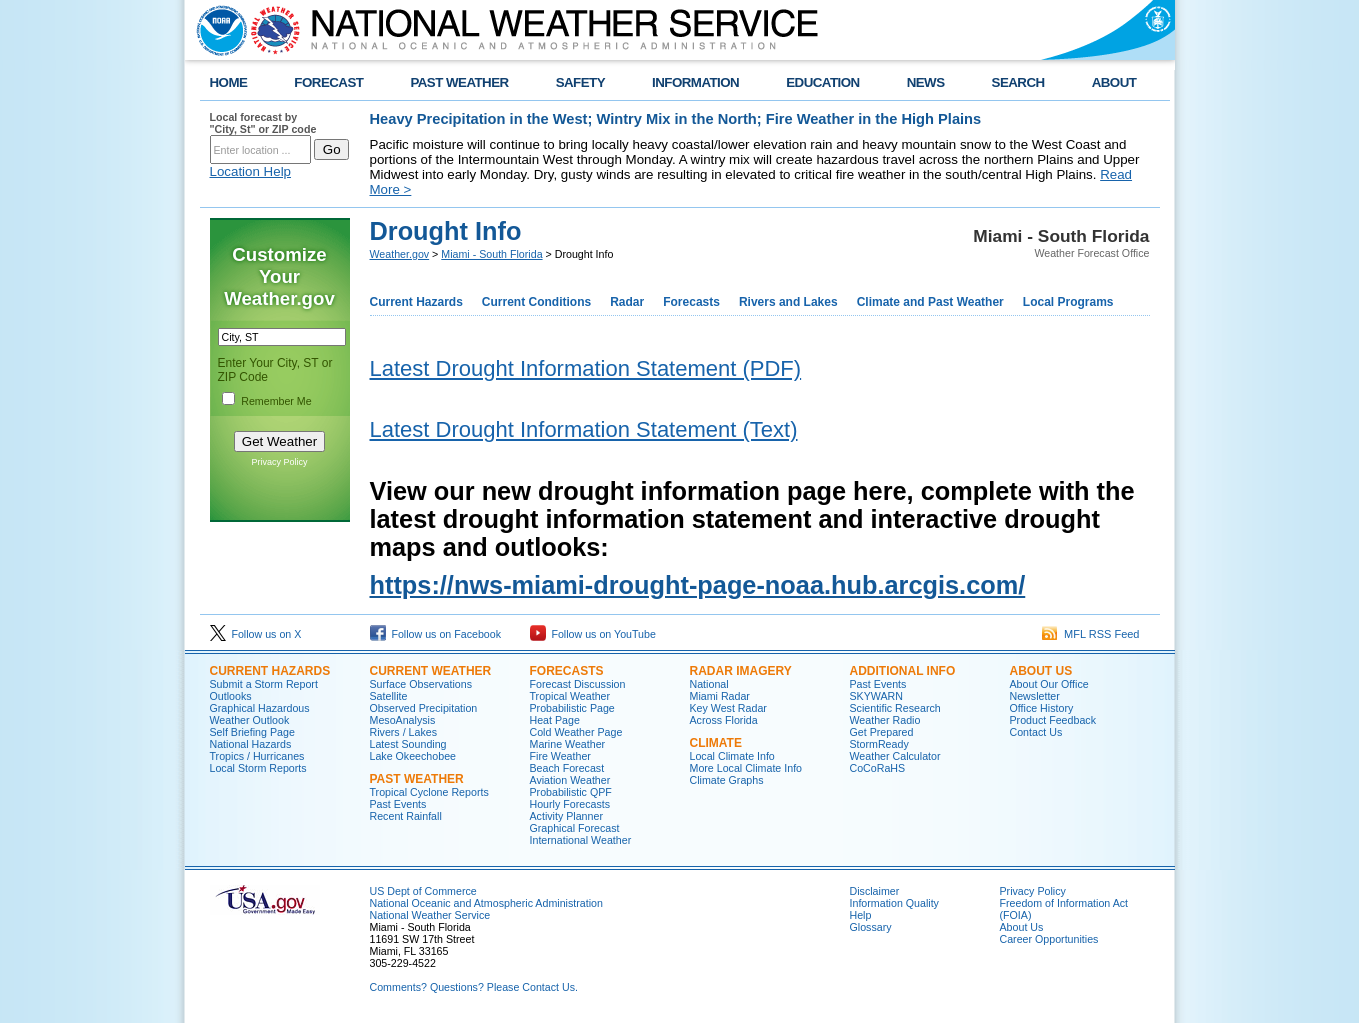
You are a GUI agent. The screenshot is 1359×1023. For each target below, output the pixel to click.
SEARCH (1018, 82)
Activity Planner (566, 816)
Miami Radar (720, 696)
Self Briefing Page (252, 732)
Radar (627, 302)
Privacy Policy (279, 462)
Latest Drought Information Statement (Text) (584, 429)
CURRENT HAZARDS (270, 671)
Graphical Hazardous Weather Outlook (260, 714)
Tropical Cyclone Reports (429, 792)
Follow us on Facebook (436, 634)
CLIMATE (716, 743)
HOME (229, 82)
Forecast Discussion (578, 684)
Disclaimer (875, 891)
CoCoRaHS (878, 768)
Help (861, 915)
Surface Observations (421, 684)
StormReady (879, 744)
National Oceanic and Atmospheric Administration (486, 903)
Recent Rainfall (406, 816)
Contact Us (1036, 732)
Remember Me (276, 401)
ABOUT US (1041, 671)
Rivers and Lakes (788, 302)
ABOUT (1114, 82)
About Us (1022, 927)
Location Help (251, 171)
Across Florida (724, 720)
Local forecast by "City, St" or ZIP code (263, 123)
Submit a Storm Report (264, 684)
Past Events (398, 804)
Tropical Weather (570, 696)
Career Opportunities (1049, 939)
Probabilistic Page (572, 708)
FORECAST (328, 82)
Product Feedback (1053, 720)
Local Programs (1068, 302)
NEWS (926, 82)
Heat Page (555, 720)
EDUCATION (822, 82)
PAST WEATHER (459, 82)
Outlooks (231, 696)
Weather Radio (885, 720)
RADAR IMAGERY (741, 671)
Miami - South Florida (491, 254)
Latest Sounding (408, 744)
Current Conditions (536, 302)
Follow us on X (256, 634)
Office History (1042, 708)
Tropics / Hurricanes (257, 756)
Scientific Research (895, 708)
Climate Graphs (727, 780)
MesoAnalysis (403, 720)
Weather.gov (400, 254)
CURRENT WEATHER (431, 671)
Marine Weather (568, 744)
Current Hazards (416, 302)
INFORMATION (695, 82)
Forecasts (691, 302)
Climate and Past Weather (930, 302)
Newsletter (1035, 696)
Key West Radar (728, 708)
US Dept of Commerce (423, 891)
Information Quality (894, 903)
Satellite (389, 696)
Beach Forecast (567, 768)
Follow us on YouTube (593, 634)
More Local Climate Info (746, 768)
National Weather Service (430, 915)
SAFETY (580, 82)
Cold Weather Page (576, 732)
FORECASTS (567, 671)
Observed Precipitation (424, 708)
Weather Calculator (895, 756)
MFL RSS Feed (1091, 634)
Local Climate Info (732, 756)
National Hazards (251, 744)
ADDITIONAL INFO (903, 671)
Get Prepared (882, 732)
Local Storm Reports (258, 768)
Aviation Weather (570, 780)
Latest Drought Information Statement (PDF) (586, 368)
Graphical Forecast (575, 828)
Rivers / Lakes (404, 732)
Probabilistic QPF (571, 792)
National (709, 684)
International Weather (581, 840)
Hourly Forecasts (570, 804)
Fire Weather (560, 756)
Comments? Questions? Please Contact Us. (474, 987)
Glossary (871, 927)
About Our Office (1049, 684)
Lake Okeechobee (413, 756)
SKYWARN (876, 696)
